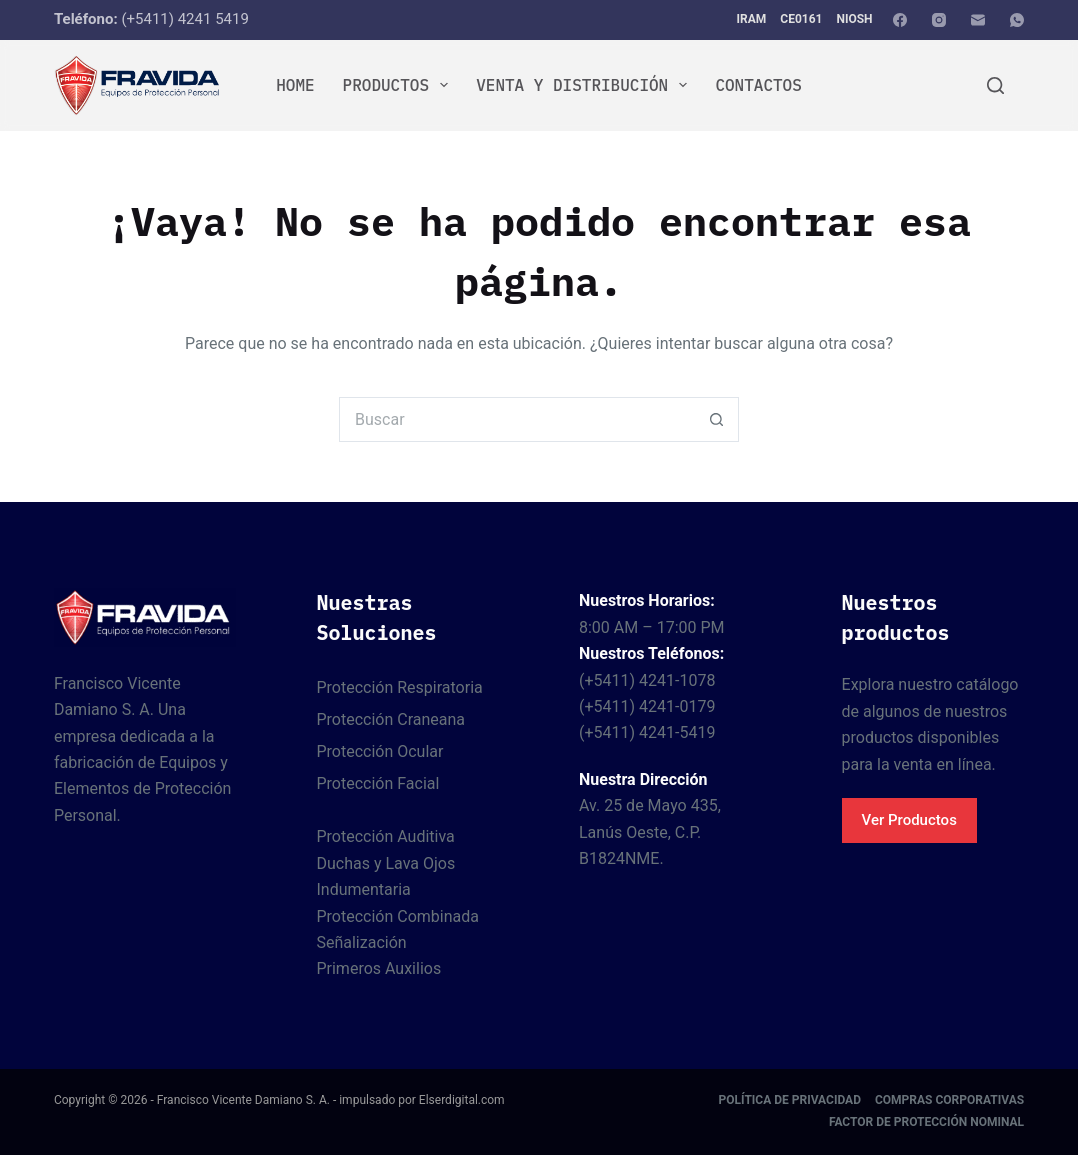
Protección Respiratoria (399, 687)
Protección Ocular (379, 751)
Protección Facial (377, 783)
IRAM (752, 19)
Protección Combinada (397, 916)
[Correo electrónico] (978, 20)
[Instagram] (939, 20)
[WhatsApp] (1017, 20)
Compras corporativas (949, 1100)
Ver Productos (909, 820)
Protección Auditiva (385, 836)
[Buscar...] (516, 419)
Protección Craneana (390, 719)
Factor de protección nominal (926, 1122)
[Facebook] (900, 20)
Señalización (361, 942)
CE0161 (801, 19)
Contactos (758, 85)
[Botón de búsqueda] (716, 419)
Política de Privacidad (790, 1100)
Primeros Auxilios (378, 968)
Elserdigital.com (462, 1100)
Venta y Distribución (585, 85)
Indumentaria (363, 889)
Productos (400, 85)
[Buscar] (995, 85)
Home (295, 85)
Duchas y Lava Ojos (385, 863)
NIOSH (854, 19)
